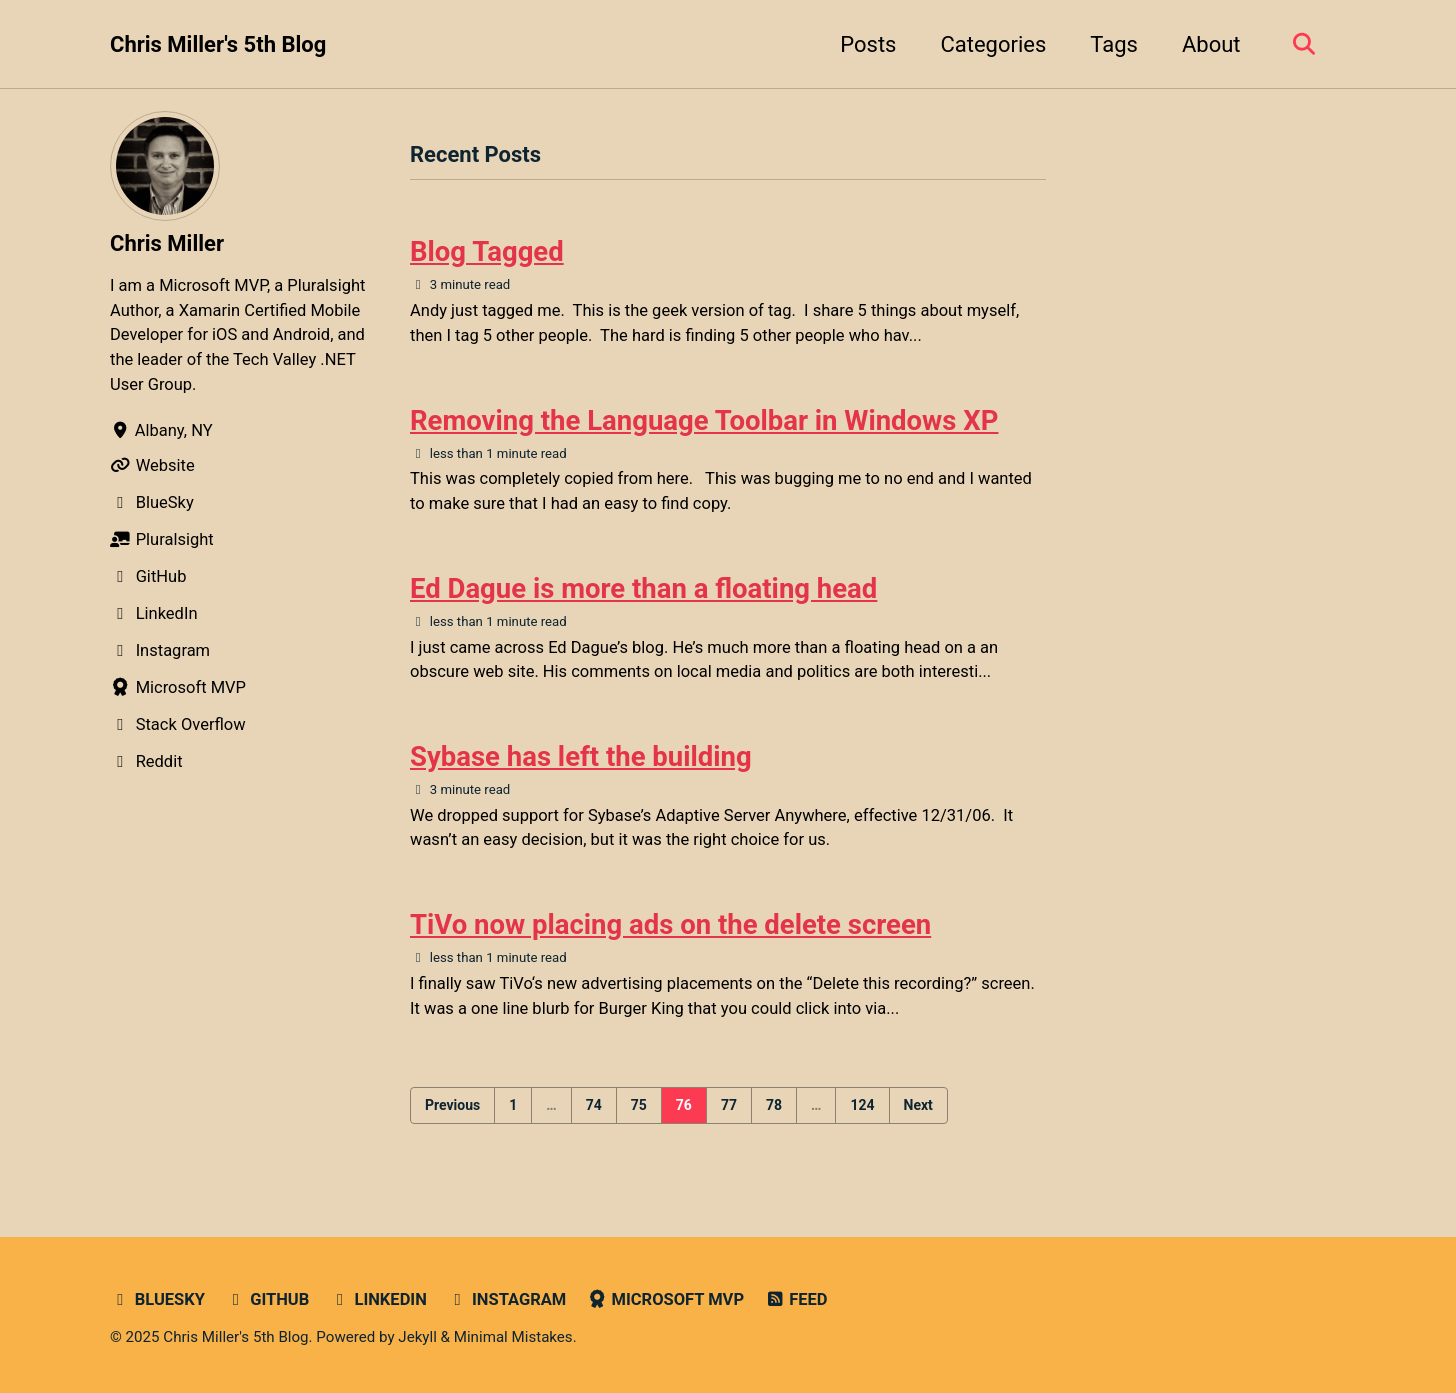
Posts (868, 44)
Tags (1114, 44)
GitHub (267, 1299)
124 (862, 1105)
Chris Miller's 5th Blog (218, 44)
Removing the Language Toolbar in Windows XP (704, 420)
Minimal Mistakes (513, 1337)
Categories (993, 44)
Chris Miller (167, 243)
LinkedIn (378, 1299)
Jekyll (417, 1337)
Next (918, 1105)
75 (639, 1105)
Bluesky (157, 1299)
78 (774, 1105)
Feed (796, 1299)
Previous (452, 1105)
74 (594, 1105)
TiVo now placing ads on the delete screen (670, 924)
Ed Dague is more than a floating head (643, 588)
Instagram (506, 1299)
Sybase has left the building (581, 756)
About (1211, 44)
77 (729, 1105)
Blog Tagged (487, 251)
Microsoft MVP (665, 1299)
